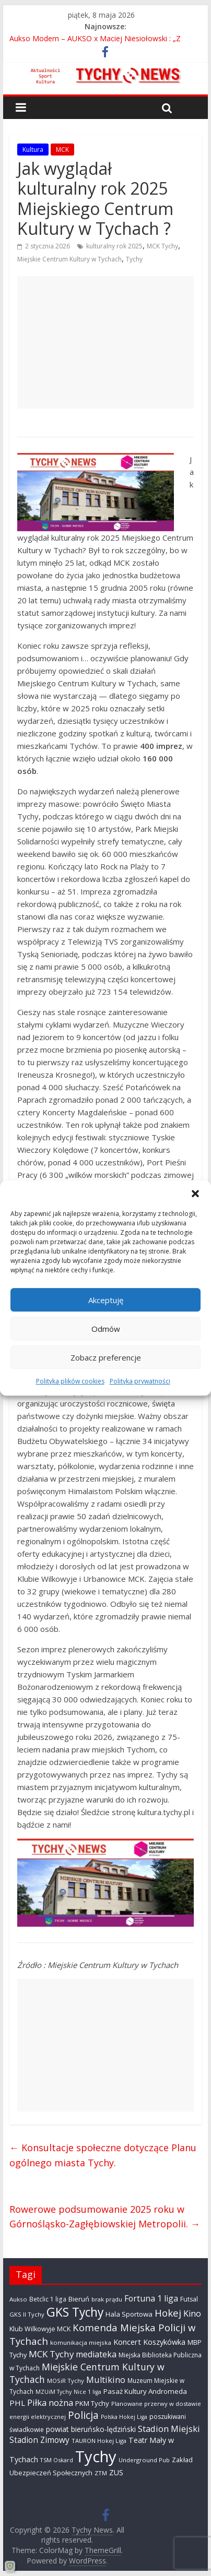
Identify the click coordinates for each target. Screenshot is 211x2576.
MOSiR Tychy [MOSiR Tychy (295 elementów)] (65, 2380)
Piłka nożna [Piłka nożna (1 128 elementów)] (50, 2402)
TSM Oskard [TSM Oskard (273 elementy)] (56, 2460)
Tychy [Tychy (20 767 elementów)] (95, 2456)
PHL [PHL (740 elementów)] (17, 2403)
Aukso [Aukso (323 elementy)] (18, 2299)
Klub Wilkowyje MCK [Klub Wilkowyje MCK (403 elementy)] (40, 2328)
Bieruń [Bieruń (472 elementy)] (78, 2299)
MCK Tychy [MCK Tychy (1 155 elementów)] (51, 2354)
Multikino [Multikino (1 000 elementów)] (105, 2380)
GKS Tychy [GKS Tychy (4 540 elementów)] (74, 2312)
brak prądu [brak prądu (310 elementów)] (106, 2299)
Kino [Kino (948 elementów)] (192, 2313)
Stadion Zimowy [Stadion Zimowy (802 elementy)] (39, 2440)
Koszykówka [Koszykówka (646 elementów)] (164, 2342)
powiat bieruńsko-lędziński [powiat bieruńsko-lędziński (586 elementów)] (91, 2429)
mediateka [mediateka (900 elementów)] (96, 2354)
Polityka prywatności (140, 1381)
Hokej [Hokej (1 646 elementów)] (168, 2312)
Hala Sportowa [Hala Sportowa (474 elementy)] (129, 2314)
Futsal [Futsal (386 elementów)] (189, 2299)
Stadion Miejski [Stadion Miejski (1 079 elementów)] (169, 2429)
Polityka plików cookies (70, 1381)
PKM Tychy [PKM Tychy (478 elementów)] (92, 2403)
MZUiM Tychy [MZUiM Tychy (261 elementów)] (54, 2391)
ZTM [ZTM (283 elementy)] (101, 2473)
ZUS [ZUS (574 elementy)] (116, 2472)
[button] (195, 1193)
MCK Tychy (162, 246)
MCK (62, 149)
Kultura (32, 149)
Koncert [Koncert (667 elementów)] (127, 2341)
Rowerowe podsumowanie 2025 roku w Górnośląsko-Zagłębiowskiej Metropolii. (104, 2217)
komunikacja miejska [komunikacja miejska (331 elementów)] (80, 2342)
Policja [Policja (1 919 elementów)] (83, 2415)
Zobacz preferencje (106, 1357)
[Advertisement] (105, 342)
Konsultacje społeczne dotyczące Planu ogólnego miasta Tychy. (102, 2155)
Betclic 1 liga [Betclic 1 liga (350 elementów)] (47, 2299)
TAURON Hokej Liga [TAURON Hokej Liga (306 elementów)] (99, 2440)
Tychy (134, 259)
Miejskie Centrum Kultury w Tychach (69, 259)
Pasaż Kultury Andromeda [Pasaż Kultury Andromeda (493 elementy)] (145, 2391)
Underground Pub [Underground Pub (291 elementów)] (144, 2460)
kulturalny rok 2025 (114, 246)
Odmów (105, 1328)
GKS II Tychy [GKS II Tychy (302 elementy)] (26, 2314)
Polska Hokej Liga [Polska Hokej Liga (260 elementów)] (124, 2416)
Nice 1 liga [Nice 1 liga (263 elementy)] (87, 2391)
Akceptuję (105, 1300)
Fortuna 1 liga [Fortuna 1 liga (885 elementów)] (151, 2298)
